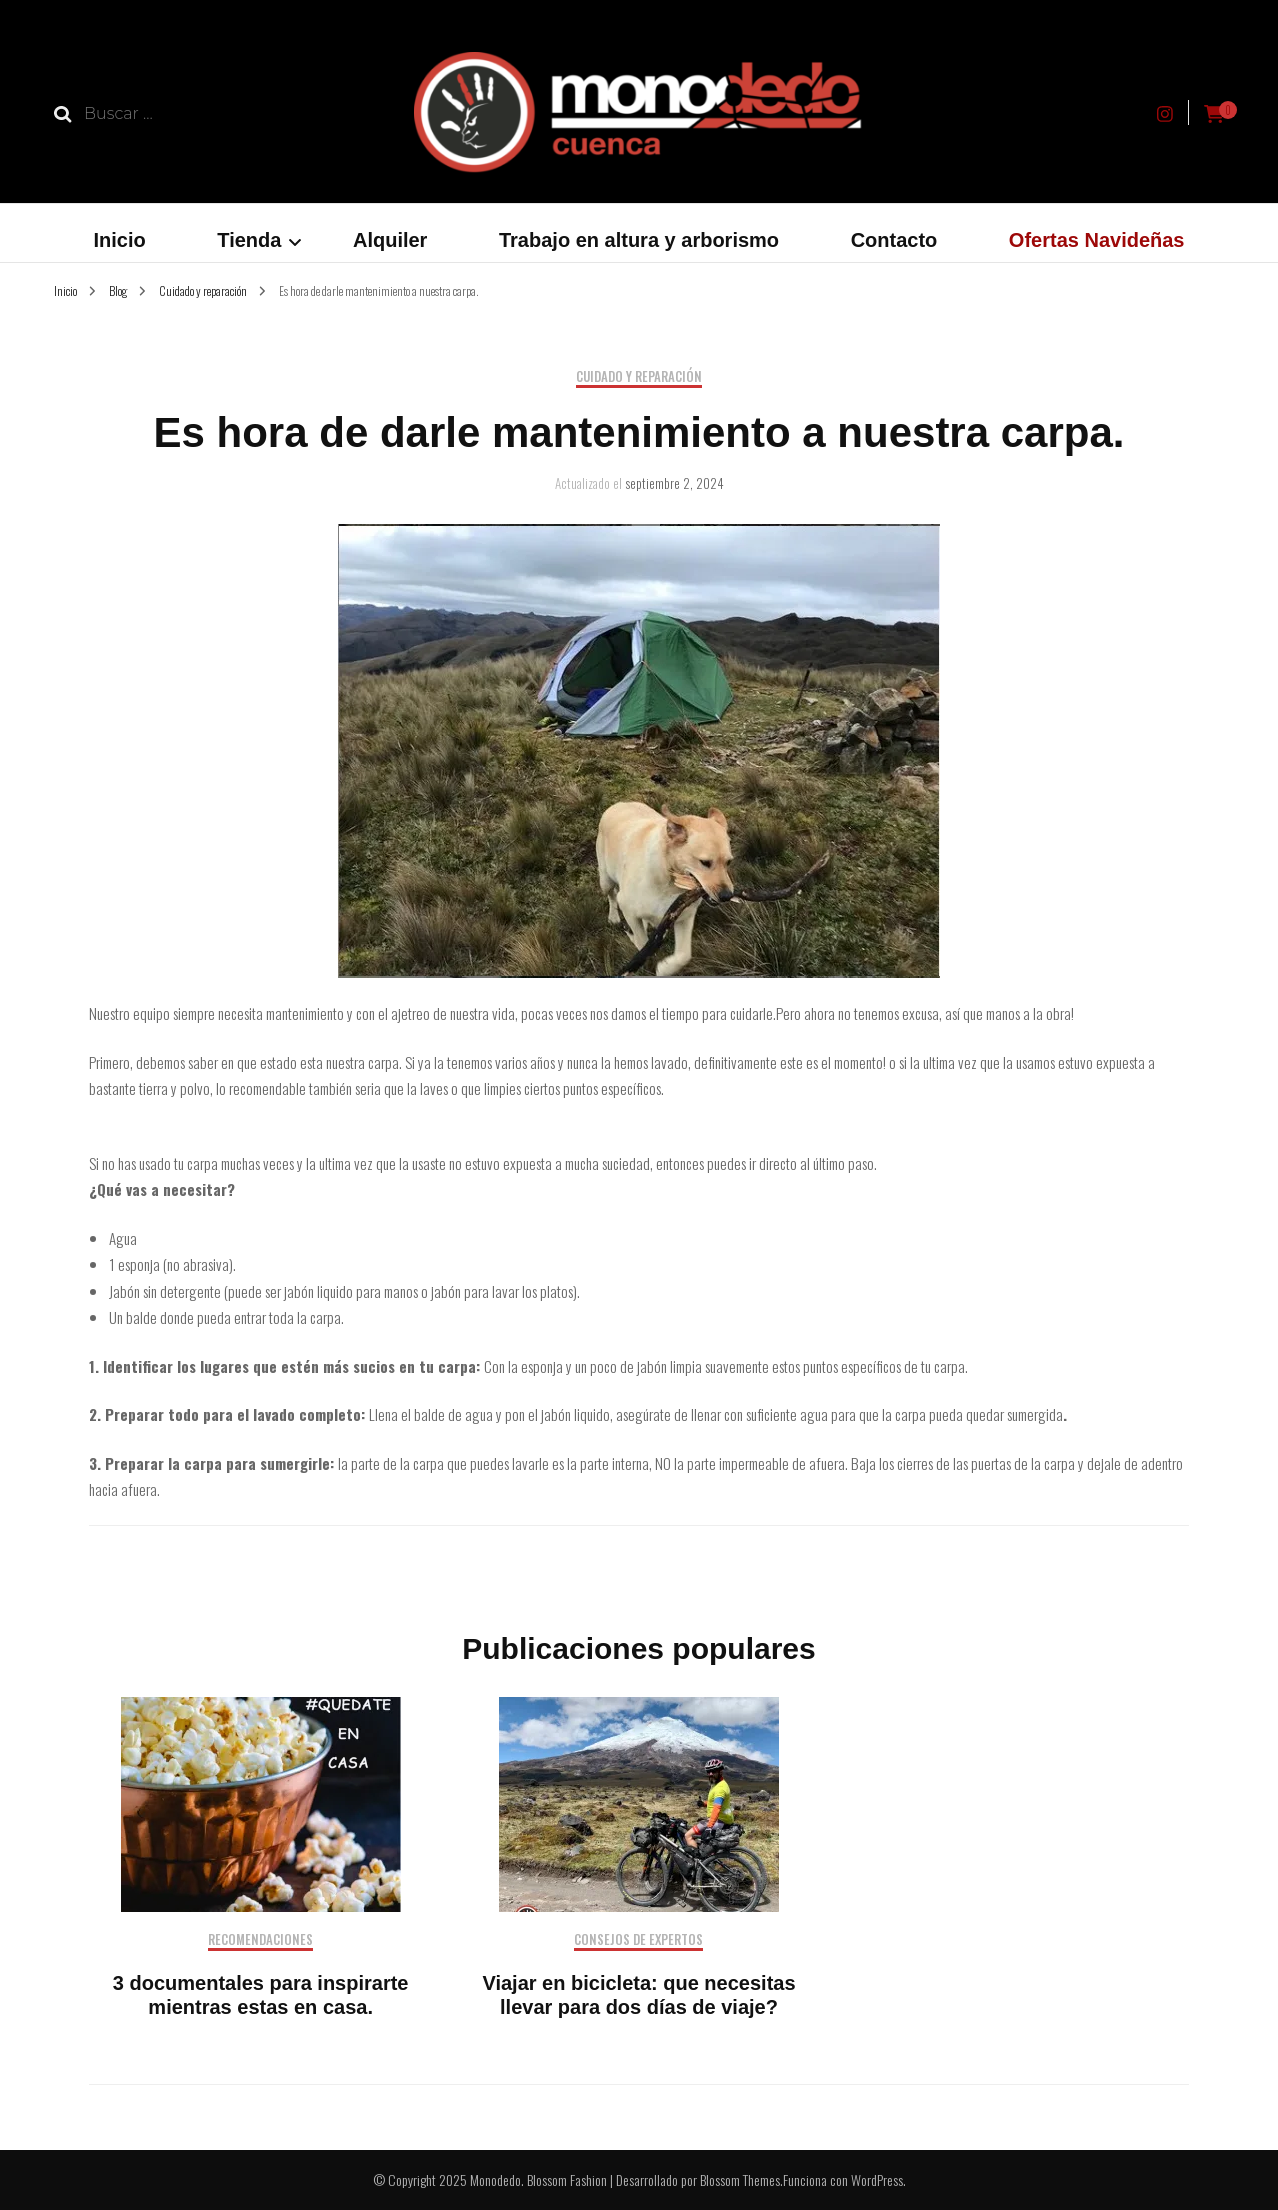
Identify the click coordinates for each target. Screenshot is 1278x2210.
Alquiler (390, 240)
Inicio (120, 240)
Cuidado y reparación (639, 377)
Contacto (894, 240)
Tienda (249, 240)
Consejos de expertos (638, 1940)
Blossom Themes (740, 2179)
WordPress (877, 2179)
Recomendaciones (260, 1940)
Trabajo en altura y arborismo (639, 240)
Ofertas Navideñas (1097, 240)
